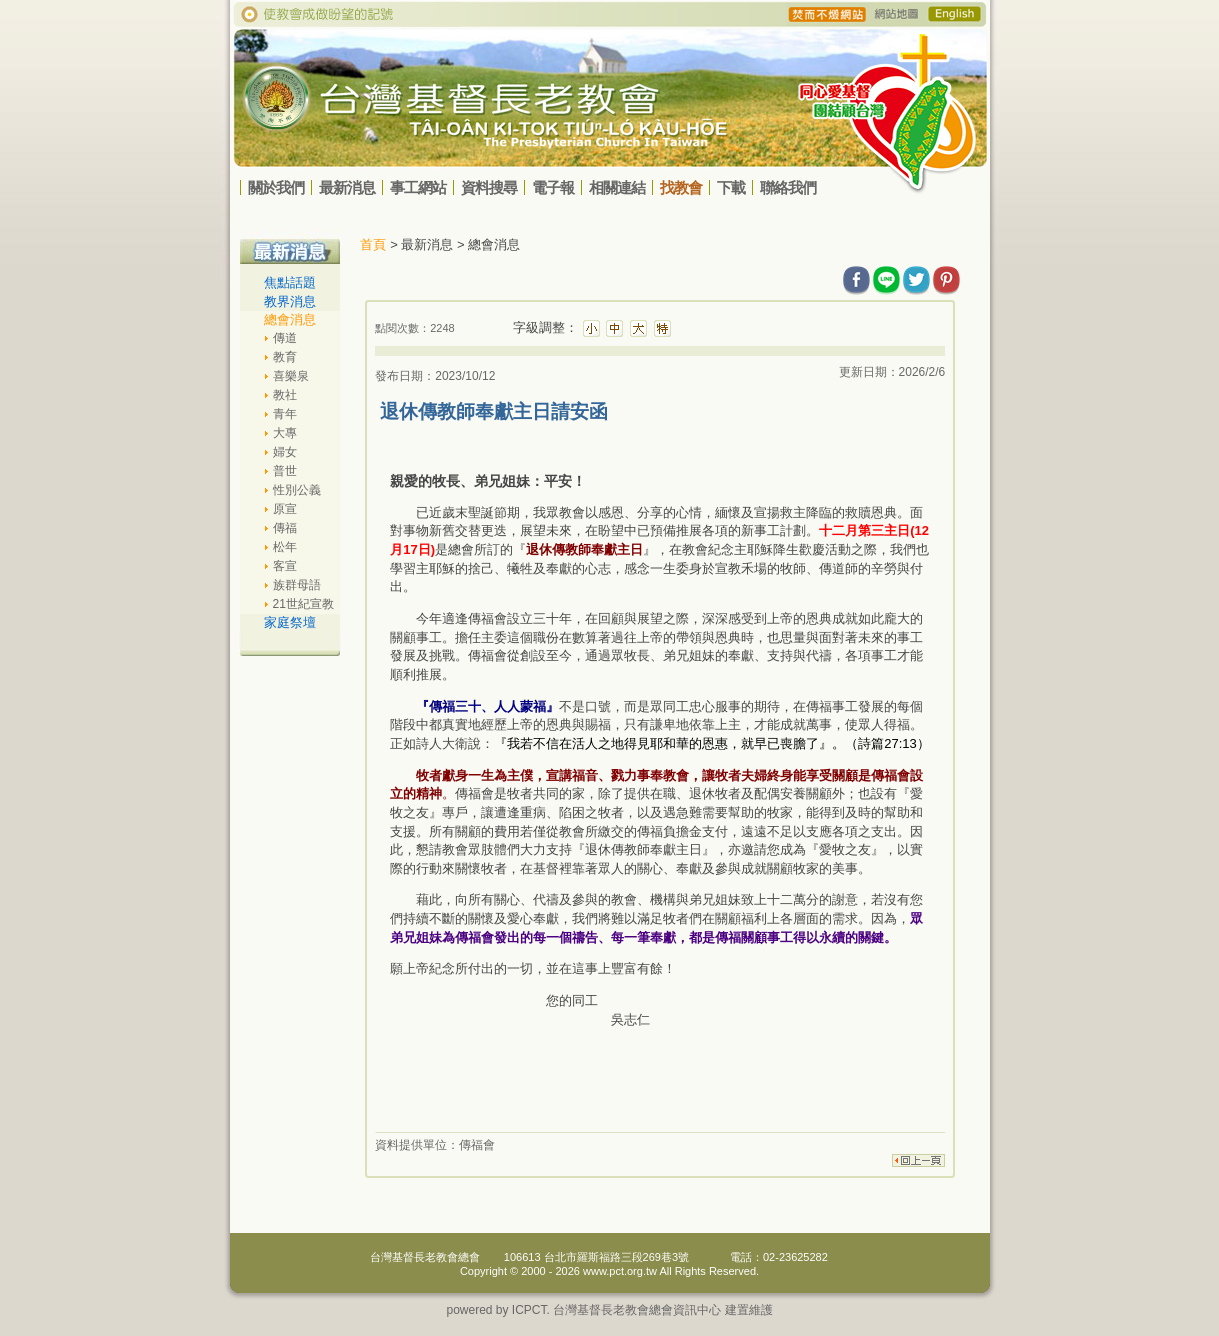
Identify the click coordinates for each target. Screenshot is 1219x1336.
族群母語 (297, 585)
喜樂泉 (291, 376)
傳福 (285, 528)
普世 (285, 471)
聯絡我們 (788, 187)
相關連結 (617, 187)
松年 (285, 547)
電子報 (553, 187)
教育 (285, 357)
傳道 (285, 338)
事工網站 (418, 187)
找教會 (681, 187)
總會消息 (290, 319)
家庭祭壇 (290, 622)
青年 (285, 414)
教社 (285, 395)
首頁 (373, 244)
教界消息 (290, 301)
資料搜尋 (489, 187)
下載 (731, 187)
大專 (285, 433)
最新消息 (347, 187)
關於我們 (276, 187)
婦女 (285, 452)
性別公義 (297, 490)
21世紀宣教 (303, 604)
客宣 (285, 566)
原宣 (285, 509)
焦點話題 (290, 282)
